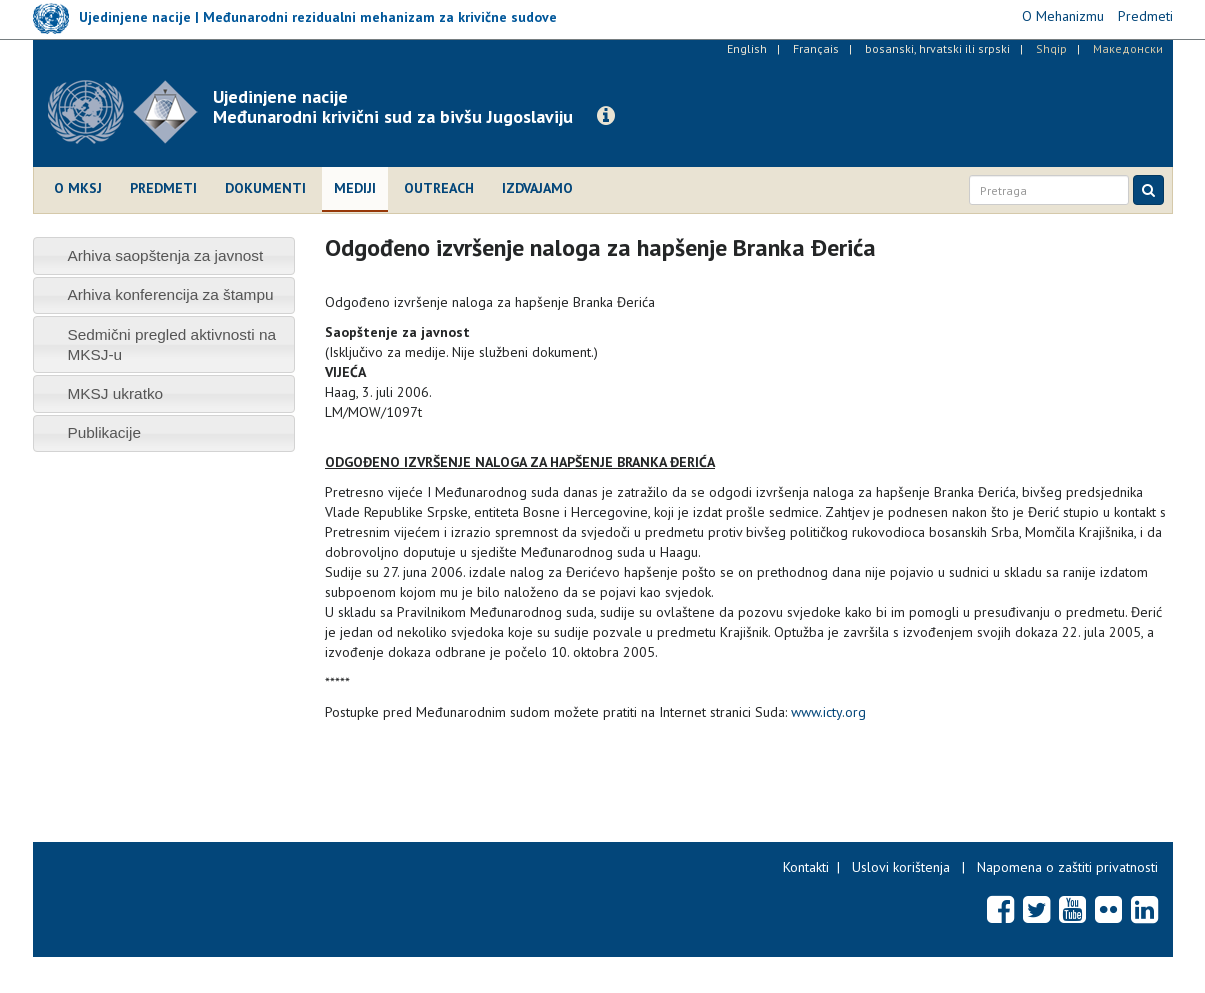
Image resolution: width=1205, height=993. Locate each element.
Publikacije (104, 432)
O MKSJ (78, 188)
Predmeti (163, 188)
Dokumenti (265, 188)
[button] (606, 116)
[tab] (164, 255)
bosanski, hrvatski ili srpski (937, 48)
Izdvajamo (537, 188)
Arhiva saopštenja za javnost (165, 255)
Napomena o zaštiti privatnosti (1067, 867)
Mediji (355, 188)
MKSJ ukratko (115, 393)
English (747, 48)
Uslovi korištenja (901, 867)
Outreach (439, 188)
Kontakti (806, 867)
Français (816, 48)
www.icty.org (828, 712)
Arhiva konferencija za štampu (170, 294)
